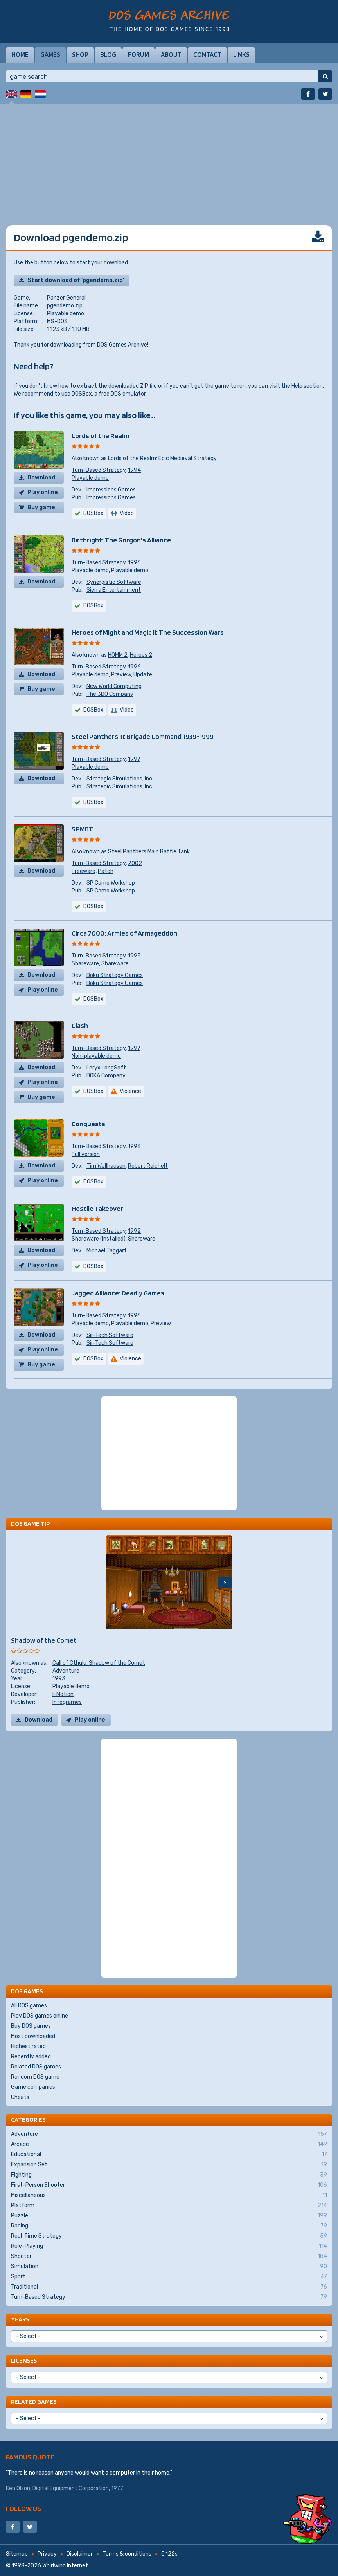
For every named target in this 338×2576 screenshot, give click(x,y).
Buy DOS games (31, 2026)
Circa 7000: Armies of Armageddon (124, 933)
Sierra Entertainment (113, 590)
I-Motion (63, 1694)
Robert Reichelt (148, 1166)
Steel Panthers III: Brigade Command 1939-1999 (143, 736)
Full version (86, 1154)
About (171, 54)
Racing (169, 2226)
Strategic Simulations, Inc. (119, 778)
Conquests (88, 1124)
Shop (80, 54)
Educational (169, 2155)
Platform (169, 2205)
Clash (80, 1025)
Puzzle (169, 2216)
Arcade (169, 2144)
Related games (33, 2401)
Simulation (169, 2267)
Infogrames (67, 1702)
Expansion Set (169, 2165)
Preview (121, 674)
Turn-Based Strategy (99, 470)
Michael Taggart (106, 1250)
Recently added (31, 2056)
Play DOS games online (39, 2015)
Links (241, 54)
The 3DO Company (109, 694)
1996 (134, 562)
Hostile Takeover (97, 1208)
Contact (207, 54)
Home (20, 54)
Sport (169, 2277)
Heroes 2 (141, 655)
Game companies (33, 2087)
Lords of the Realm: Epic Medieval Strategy (162, 458)
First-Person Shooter (169, 2185)
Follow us (23, 2508)
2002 (135, 863)
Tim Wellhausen (106, 1166)
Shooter (169, 2256)
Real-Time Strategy (169, 2236)
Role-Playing (169, 2246)
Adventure (65, 1670)
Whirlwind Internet (65, 2565)
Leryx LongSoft (106, 1067)
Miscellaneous (169, 2195)
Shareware (85, 963)
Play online (42, 492)
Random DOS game (35, 2077)
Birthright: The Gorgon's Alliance (121, 540)
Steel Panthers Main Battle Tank (149, 851)
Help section (307, 386)
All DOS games (29, 2005)
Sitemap (17, 2554)
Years (20, 2319)
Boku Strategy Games (114, 975)
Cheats (20, 2097)
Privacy (47, 2554)
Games (50, 54)
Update (142, 674)
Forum (138, 54)
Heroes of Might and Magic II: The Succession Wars (148, 632)
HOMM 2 (118, 655)
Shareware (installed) (99, 1239)
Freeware (83, 871)
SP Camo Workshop (110, 883)
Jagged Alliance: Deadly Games (118, 1293)
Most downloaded (33, 2036)
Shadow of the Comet (44, 1640)
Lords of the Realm (100, 436)
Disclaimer (80, 2554)
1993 (134, 1146)
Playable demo (65, 313)
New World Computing (114, 686)
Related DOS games (36, 2066)
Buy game (41, 507)
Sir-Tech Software (109, 1335)
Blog (108, 54)
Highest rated (28, 2046)
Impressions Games (111, 489)
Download (41, 477)
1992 (134, 1231)
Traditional (169, 2287)
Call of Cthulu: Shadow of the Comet (98, 1663)
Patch (105, 871)
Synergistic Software (113, 582)
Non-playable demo (96, 1056)
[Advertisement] (169, 158)
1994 (134, 470)
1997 (134, 759)
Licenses (24, 2360)
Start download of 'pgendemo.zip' (75, 280)
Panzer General (66, 297)
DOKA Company (106, 1075)
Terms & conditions (126, 2554)
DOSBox (82, 393)
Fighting (169, 2175)
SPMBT (82, 829)
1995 (134, 955)
